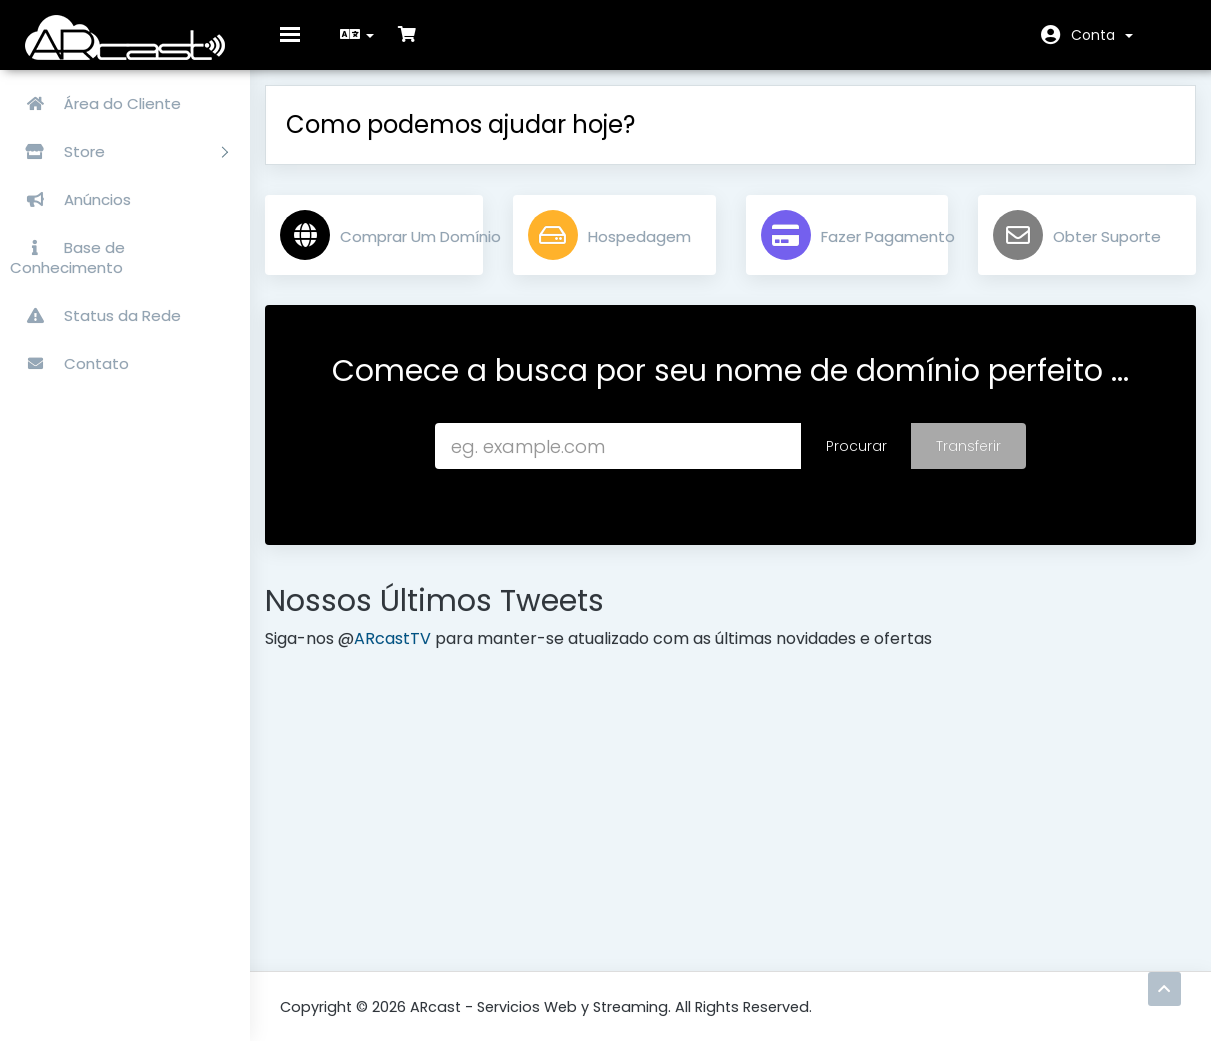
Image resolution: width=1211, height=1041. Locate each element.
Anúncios (70, 199)
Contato (69, 363)
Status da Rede (95, 315)
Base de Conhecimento (67, 257)
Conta (1102, 35)
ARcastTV (407, 653)
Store (119, 151)
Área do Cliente (95, 103)
